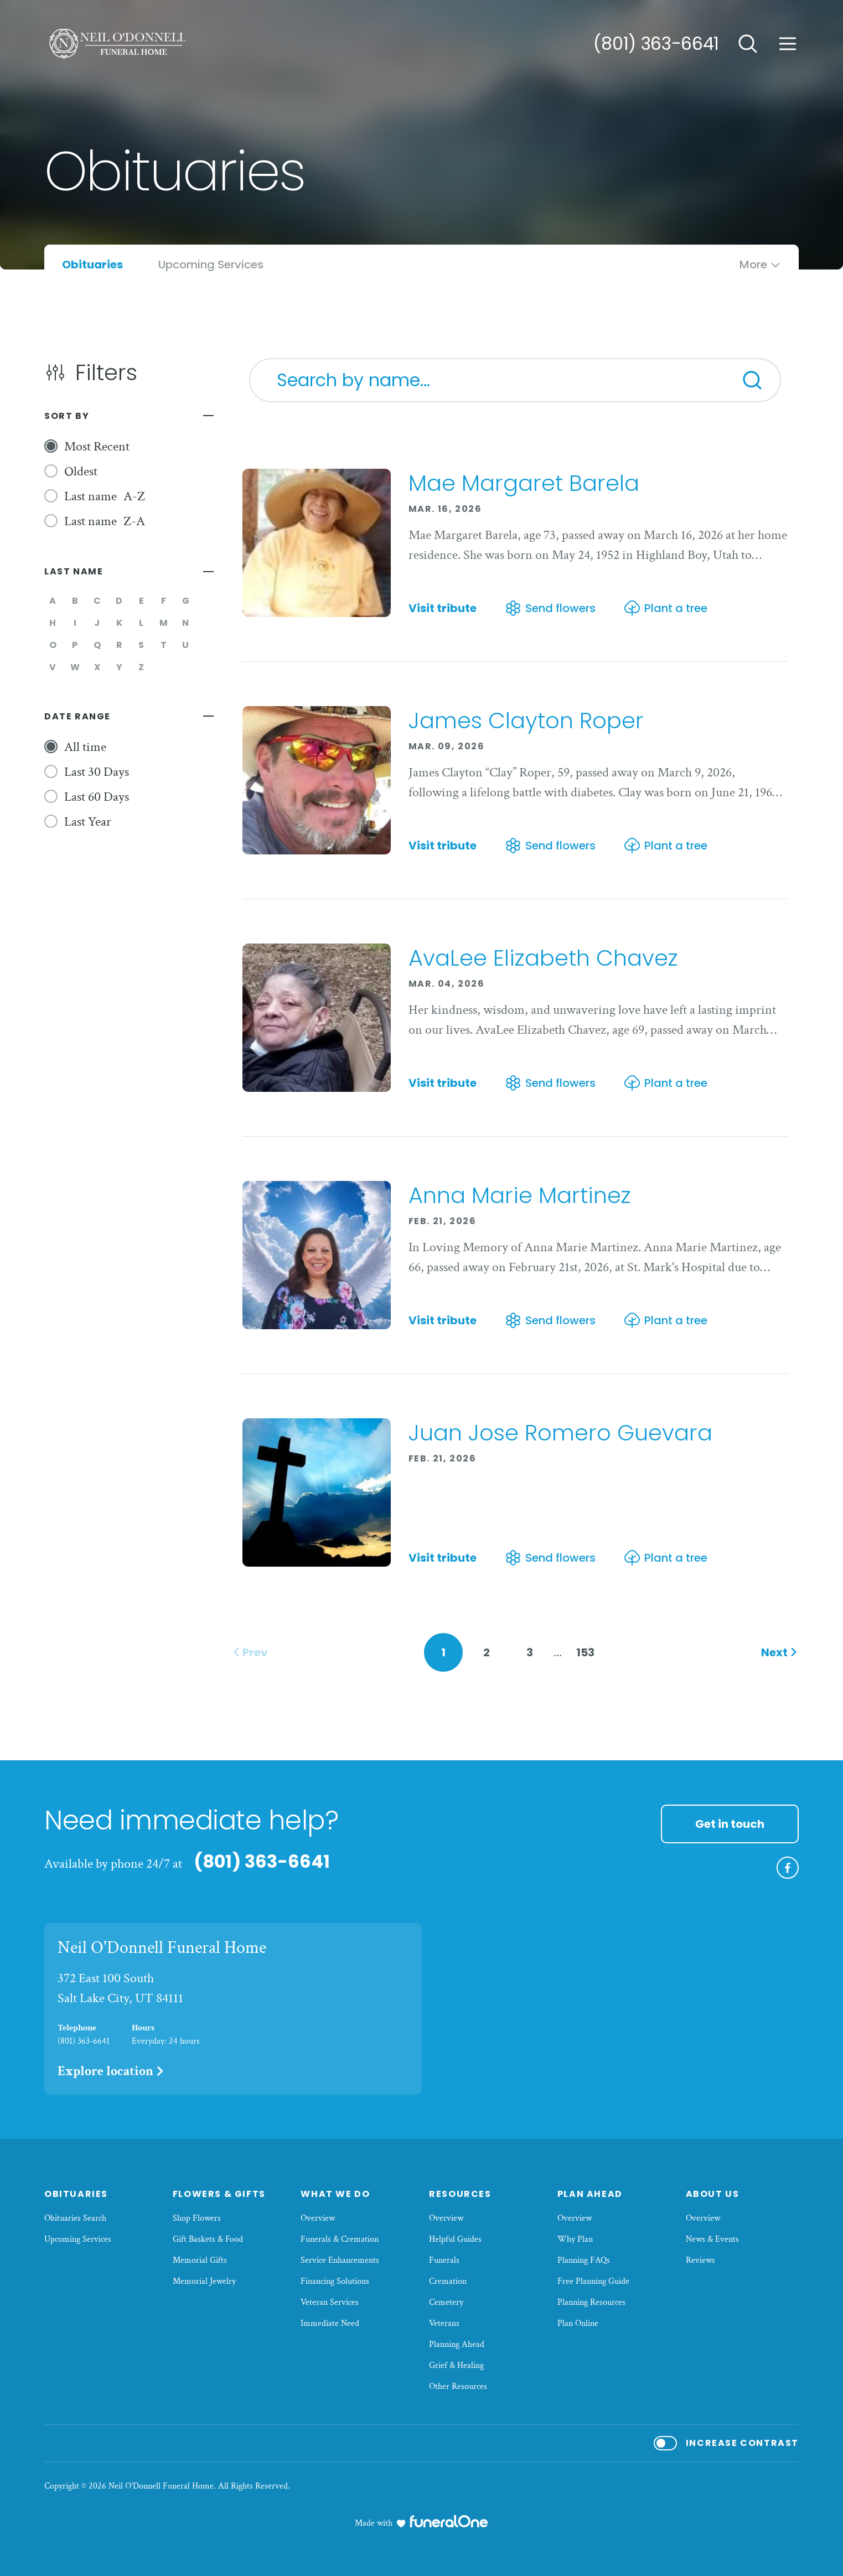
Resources (460, 2194)
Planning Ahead (456, 2344)
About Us (712, 2194)
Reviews (700, 2260)
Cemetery (446, 2302)
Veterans (444, 2323)
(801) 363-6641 (656, 43)
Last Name (73, 571)
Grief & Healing (456, 2365)
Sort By (66, 416)
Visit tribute (442, 608)
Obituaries (76, 2194)
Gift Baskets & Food (208, 2239)
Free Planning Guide (593, 2281)
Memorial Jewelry (204, 2281)
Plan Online (577, 2323)
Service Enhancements (340, 2260)
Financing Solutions (335, 2281)
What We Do (335, 2194)
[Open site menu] (788, 44)
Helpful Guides (455, 2239)
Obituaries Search (75, 2218)
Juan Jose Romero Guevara (560, 1432)
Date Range (77, 716)
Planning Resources (591, 2302)
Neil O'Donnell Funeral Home (162, 1947)
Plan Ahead (590, 2194)
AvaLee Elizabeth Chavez (543, 957)
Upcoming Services (77, 2239)
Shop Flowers (197, 2218)
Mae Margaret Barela (523, 483)
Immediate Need (330, 2323)
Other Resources (458, 2386)
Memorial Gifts (200, 2260)
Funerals (444, 2260)
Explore (112, 2071)
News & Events (712, 2239)
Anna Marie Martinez (519, 1195)
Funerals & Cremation (340, 2239)
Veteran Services (330, 2302)
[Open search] (748, 44)
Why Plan (575, 2239)
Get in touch (729, 1824)
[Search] (752, 380)
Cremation (448, 2281)
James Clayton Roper (526, 720)
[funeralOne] (449, 2521)
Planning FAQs (583, 2260)
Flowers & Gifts (219, 2194)
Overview (318, 2218)
